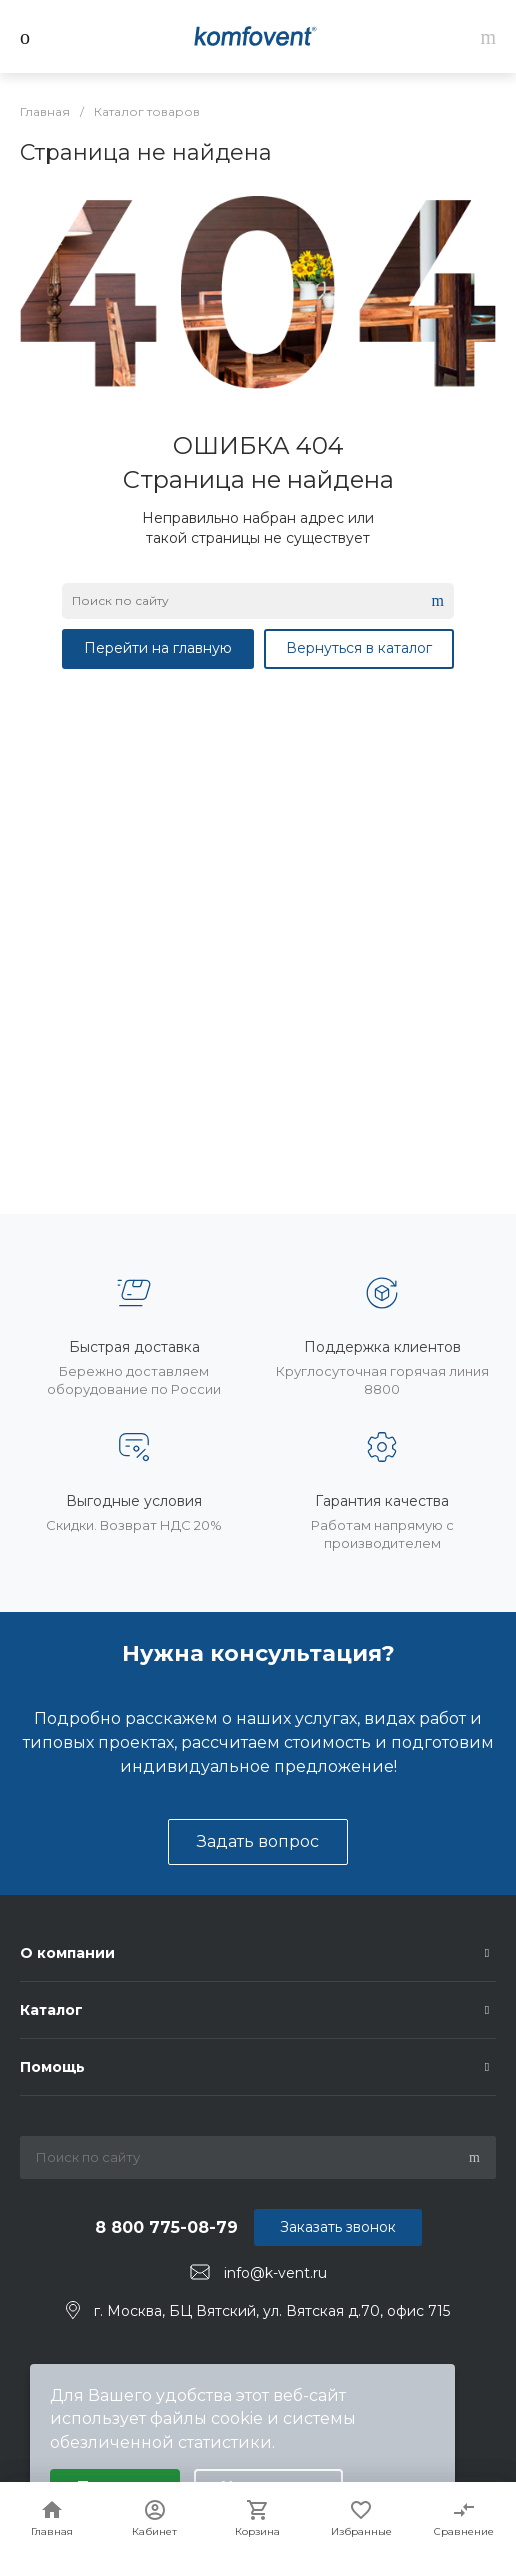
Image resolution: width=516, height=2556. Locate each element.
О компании (67, 1953)
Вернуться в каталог (359, 648)
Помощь (52, 2067)
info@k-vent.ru (275, 2273)
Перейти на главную (158, 648)
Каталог (51, 2010)
